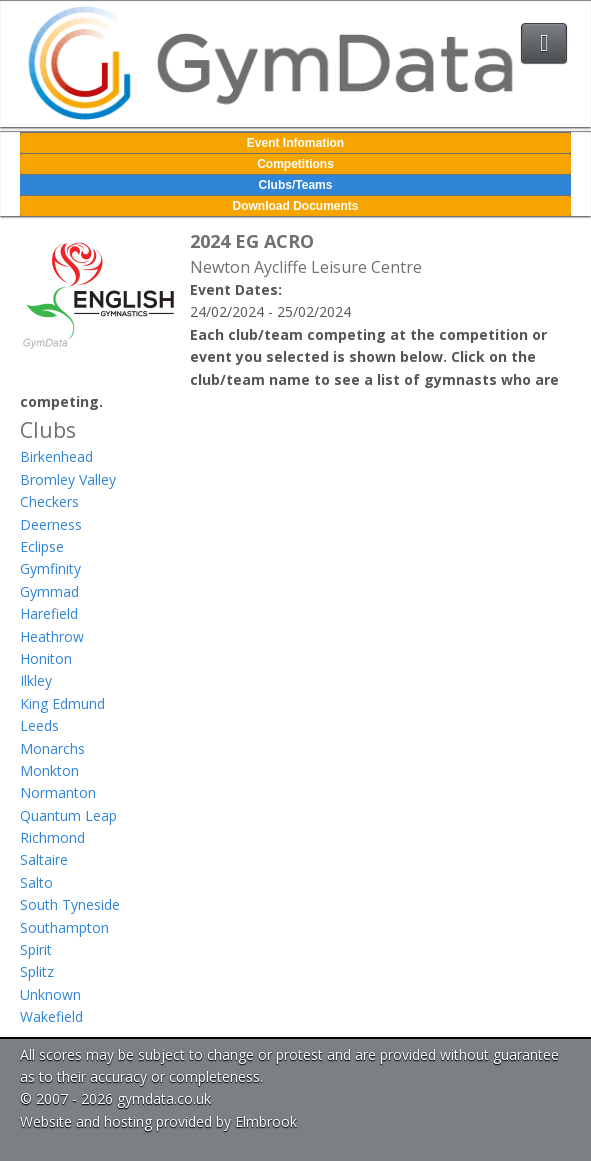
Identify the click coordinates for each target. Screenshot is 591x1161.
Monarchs (52, 748)
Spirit (36, 949)
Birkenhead (56, 456)
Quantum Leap (68, 815)
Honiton (46, 658)
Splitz (37, 971)
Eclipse (42, 546)
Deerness (51, 524)
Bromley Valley (68, 479)
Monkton (49, 770)
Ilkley (36, 680)
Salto (36, 882)
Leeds (39, 725)
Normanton (58, 792)
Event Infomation (295, 143)
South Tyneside (70, 904)
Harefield (49, 613)
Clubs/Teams (296, 185)
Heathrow (52, 636)
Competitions (295, 164)
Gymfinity (50, 568)
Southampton (64, 927)
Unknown (50, 994)
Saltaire (44, 859)
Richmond (52, 837)
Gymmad (49, 591)
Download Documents (295, 206)
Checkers (49, 501)
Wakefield (51, 1016)
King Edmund (62, 703)
